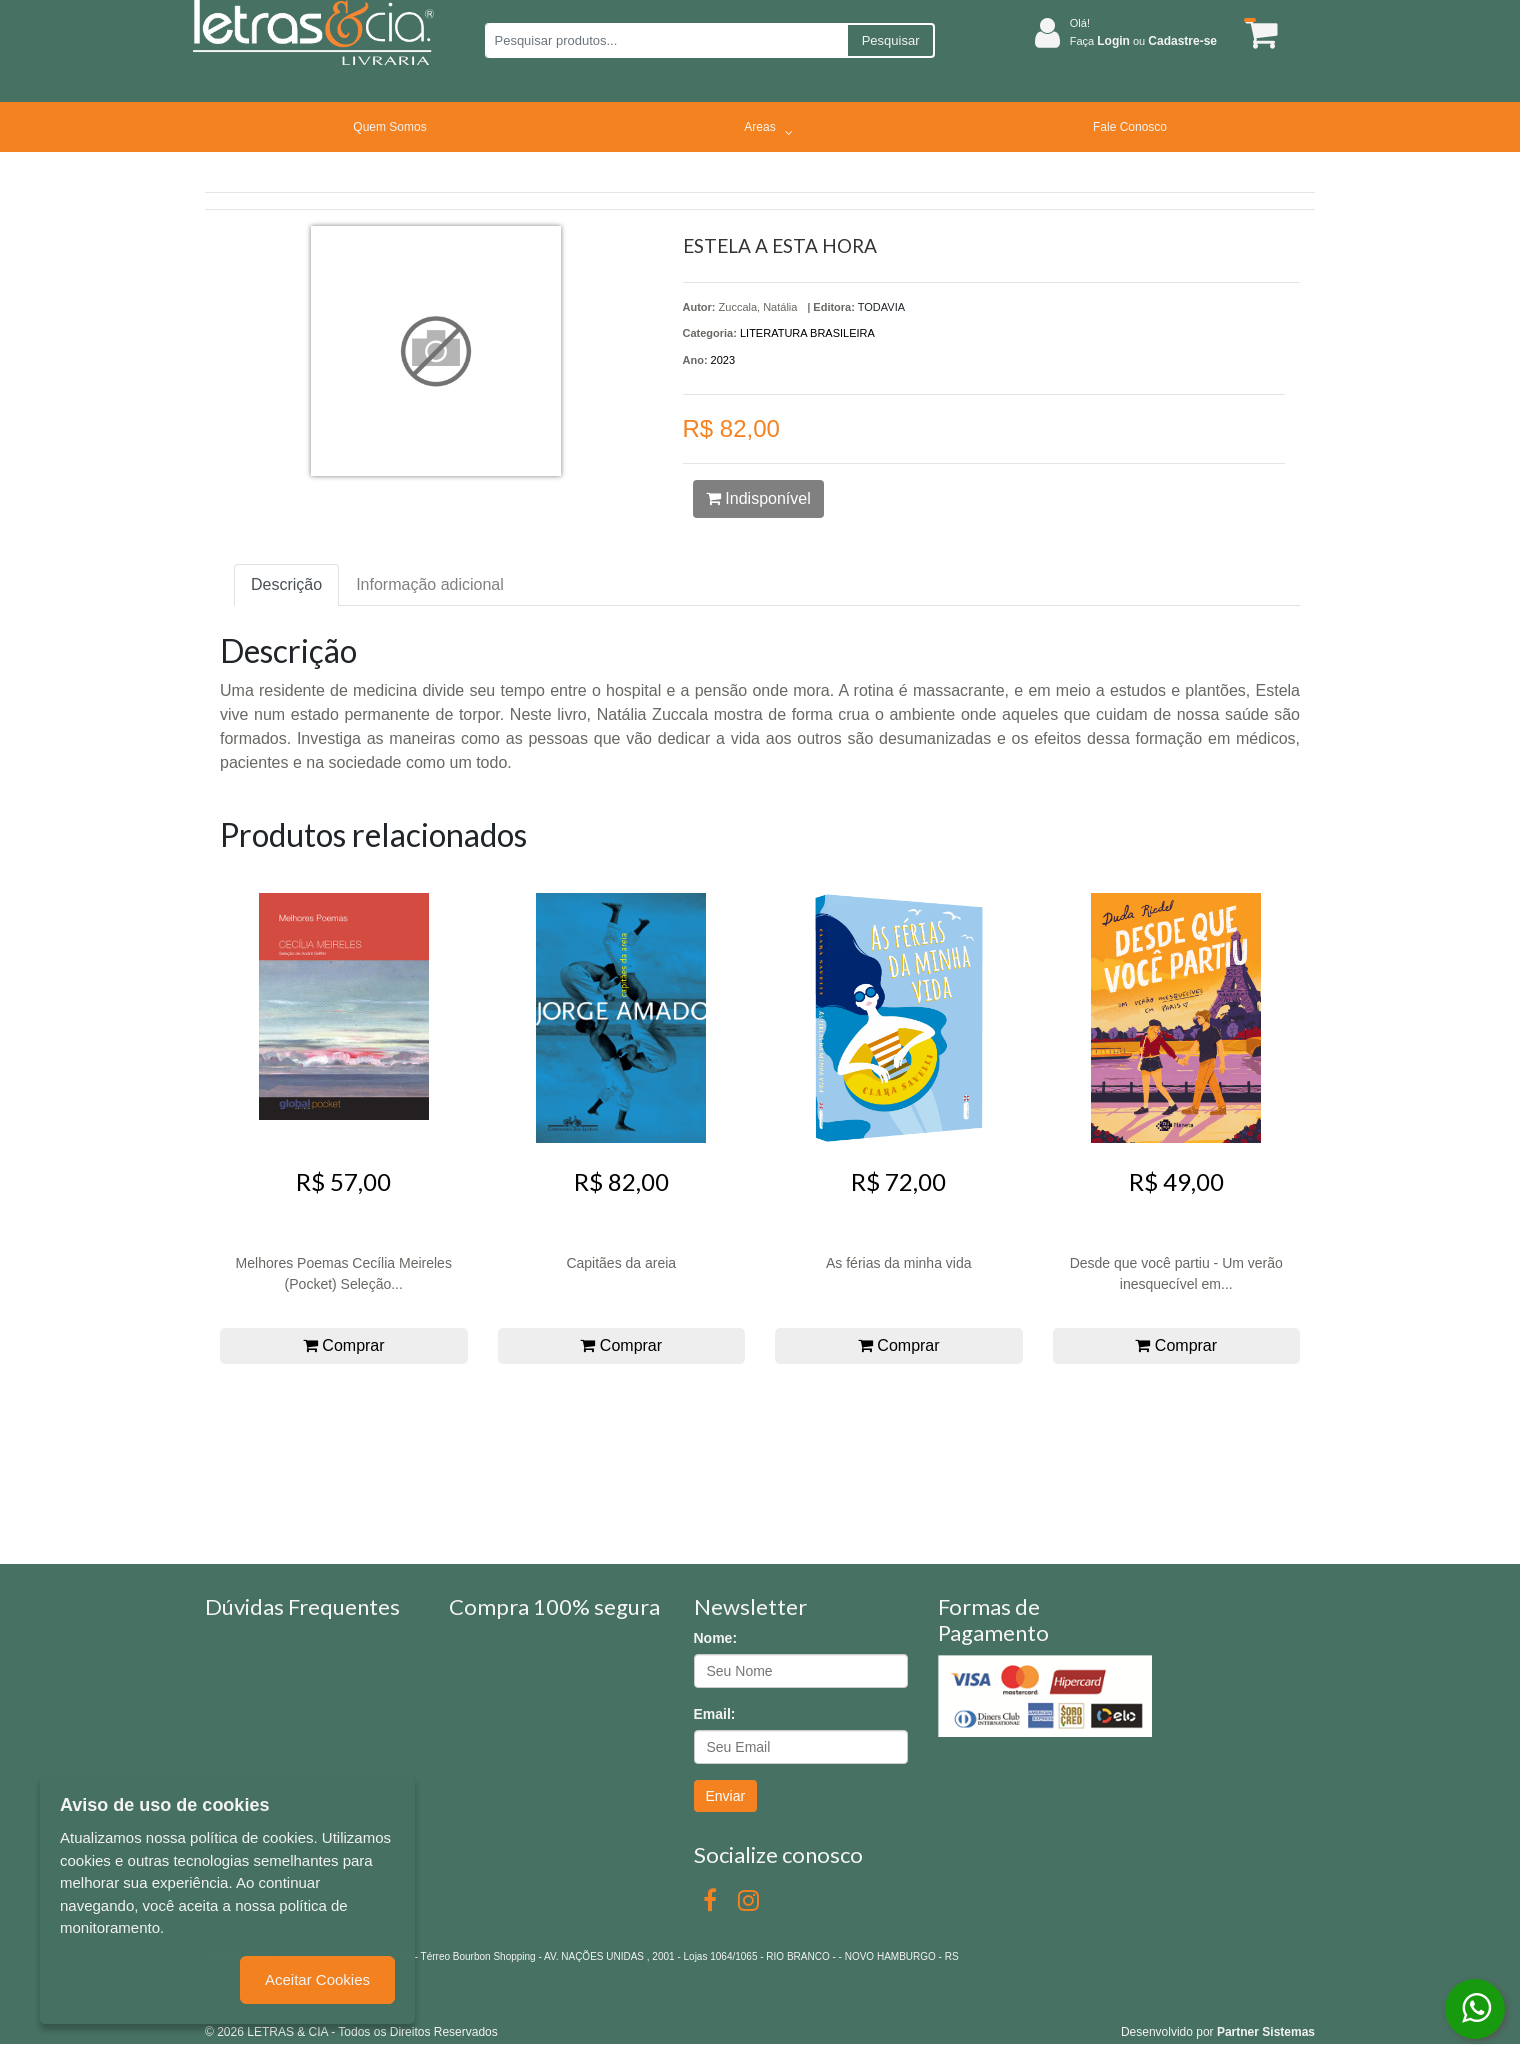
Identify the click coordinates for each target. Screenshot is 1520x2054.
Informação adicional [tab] (430, 584)
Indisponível (758, 498)
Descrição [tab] (286, 584)
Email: (715, 1714)
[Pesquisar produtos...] (665, 40)
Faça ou (1143, 41)
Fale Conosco (1130, 127)
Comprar (344, 1345)
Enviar (726, 1796)
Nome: (716, 1638)
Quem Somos (389, 127)
